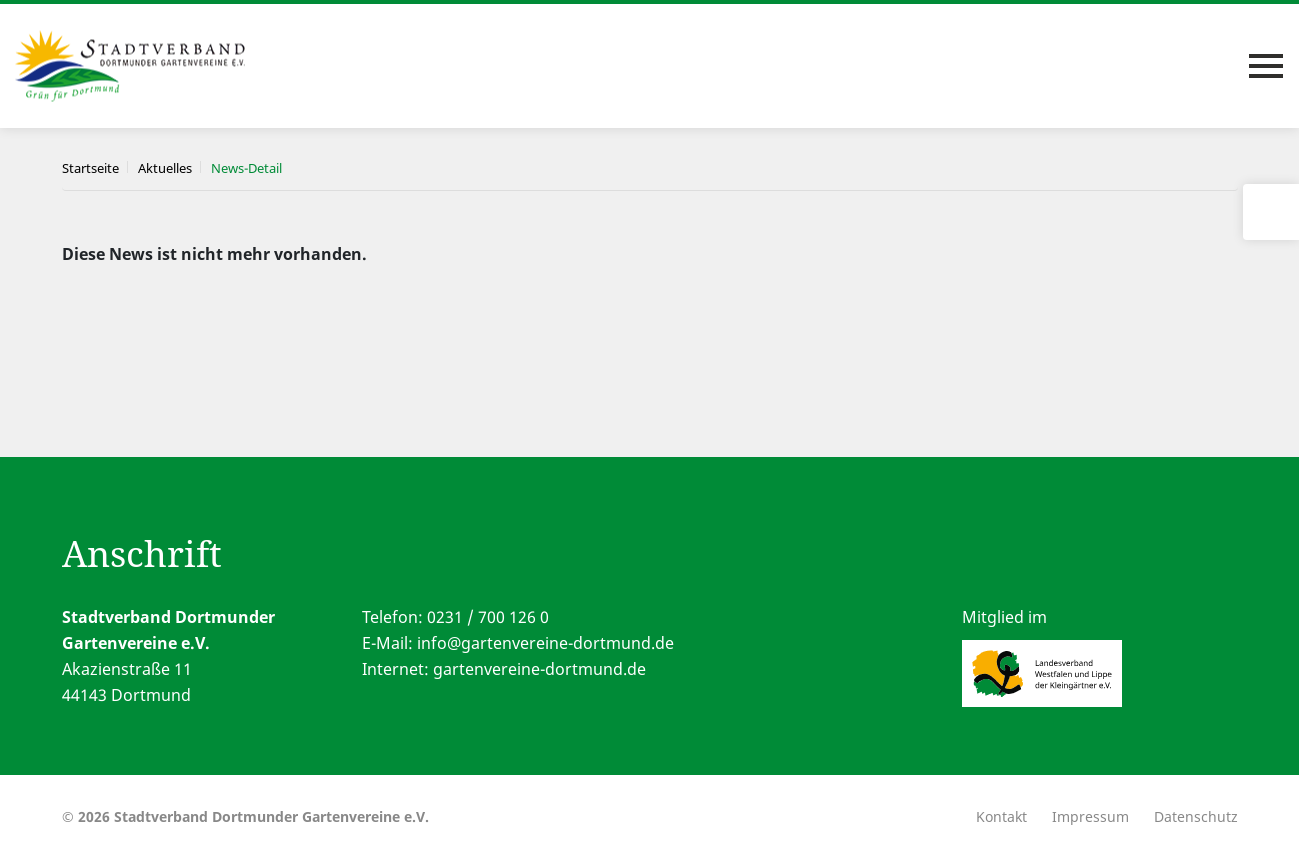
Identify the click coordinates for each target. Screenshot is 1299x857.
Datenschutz (1196, 816)
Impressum (1090, 816)
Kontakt (1001, 816)
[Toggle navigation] (1266, 66)
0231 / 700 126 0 (488, 617)
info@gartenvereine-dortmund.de (545, 643)
